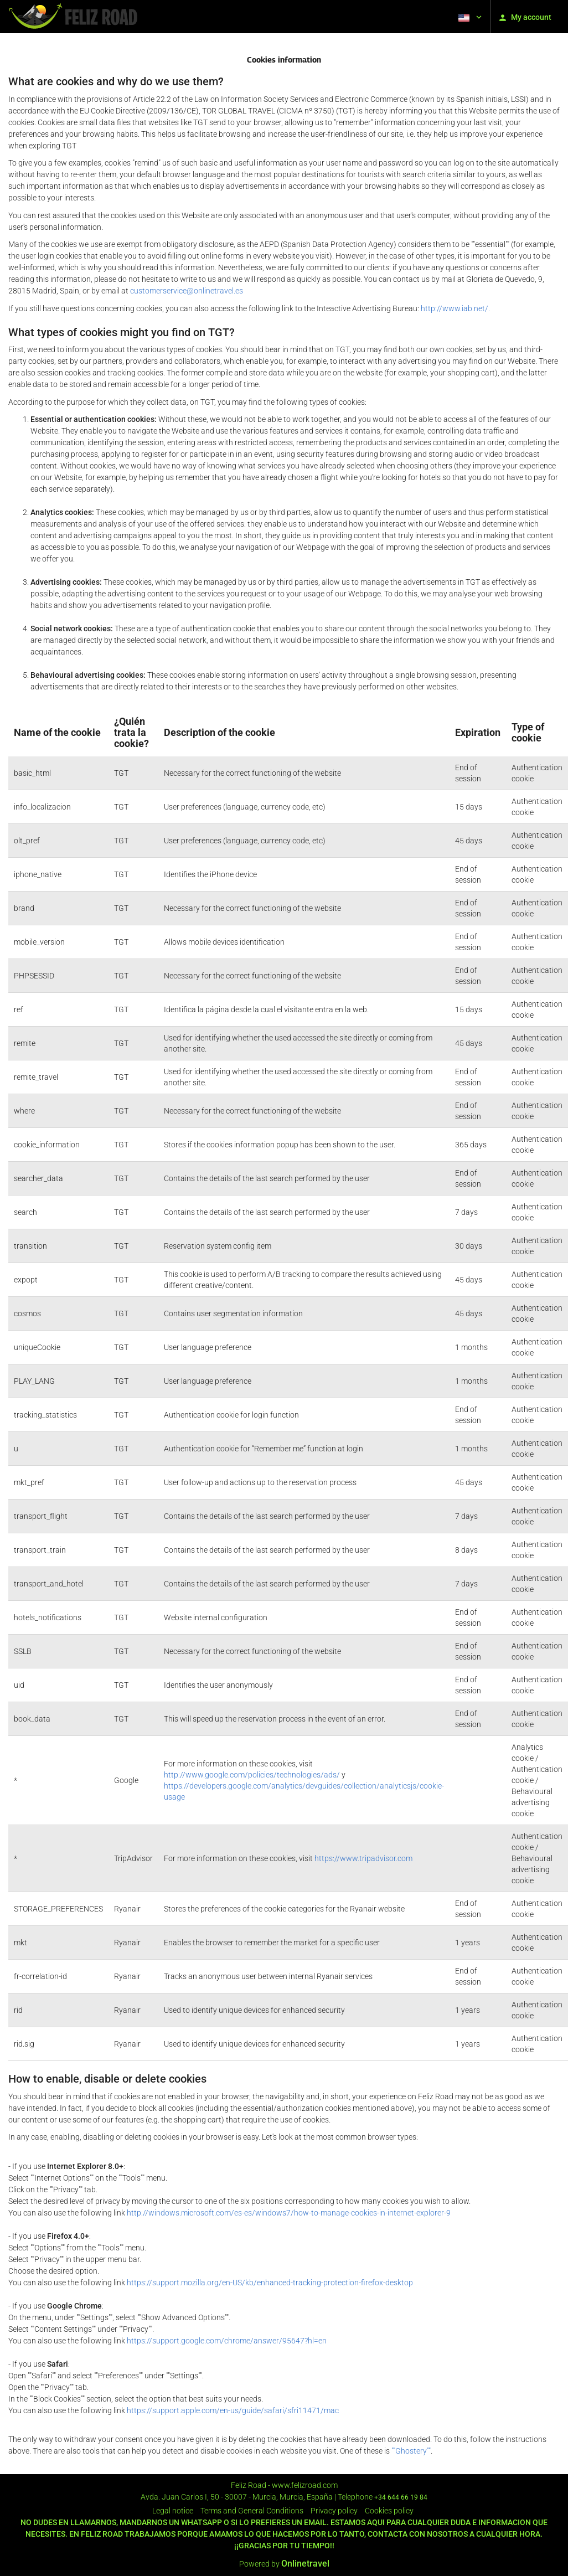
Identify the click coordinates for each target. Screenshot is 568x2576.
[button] (469, 16)
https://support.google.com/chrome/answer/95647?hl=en (227, 2340)
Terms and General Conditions (251, 2510)
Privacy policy (334, 2510)
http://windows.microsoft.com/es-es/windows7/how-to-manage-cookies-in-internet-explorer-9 (289, 2212)
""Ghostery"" (411, 2450)
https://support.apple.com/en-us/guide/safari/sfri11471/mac (233, 2410)
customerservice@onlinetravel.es (186, 290)
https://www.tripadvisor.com (363, 1858)
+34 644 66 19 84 (400, 2497)
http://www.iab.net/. (455, 308)
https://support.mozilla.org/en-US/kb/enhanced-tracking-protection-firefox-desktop (270, 2282)
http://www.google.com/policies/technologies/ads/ (252, 1774)
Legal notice (172, 2510)
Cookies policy (389, 2510)
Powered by (284, 2563)
